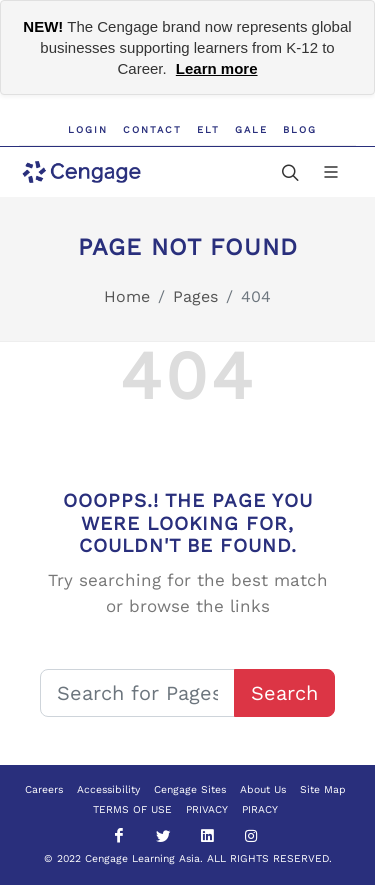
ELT (208, 129)
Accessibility (108, 789)
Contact (152, 129)
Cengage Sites (190, 789)
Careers (44, 789)
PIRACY (260, 809)
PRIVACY (207, 809)
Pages (195, 296)
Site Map (323, 789)
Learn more (217, 68)
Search (284, 693)
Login (88, 129)
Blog (300, 129)
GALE (251, 129)
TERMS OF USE (132, 809)
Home (127, 296)
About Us (263, 789)
